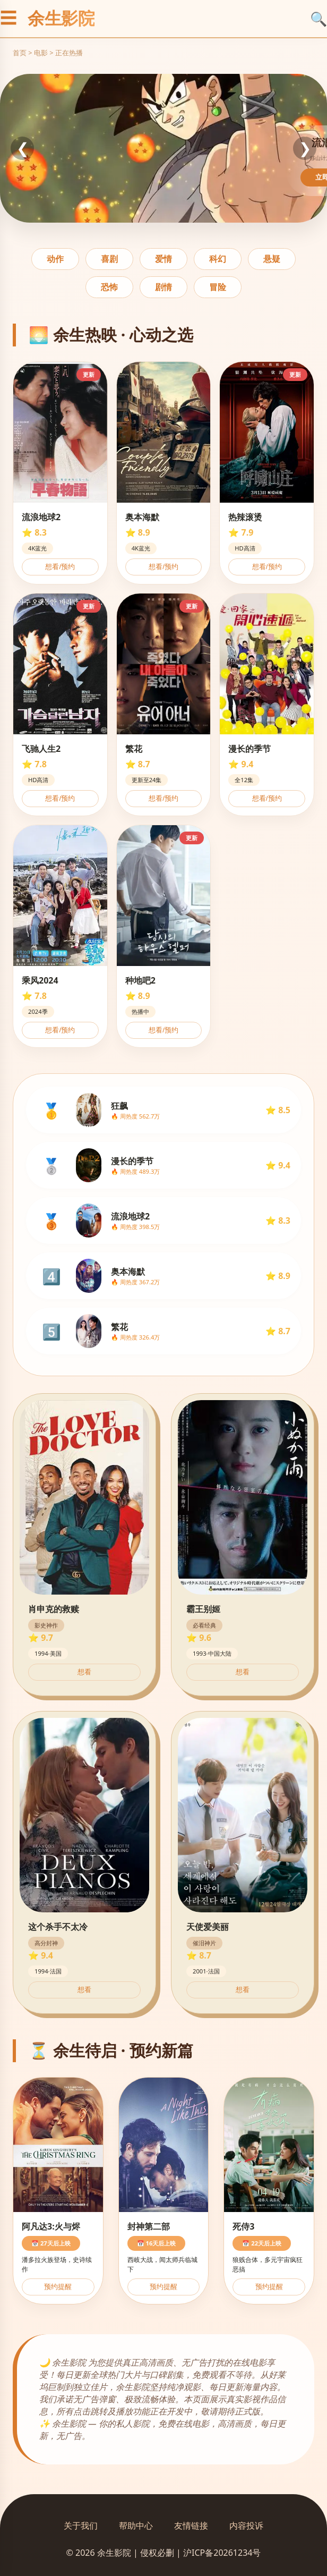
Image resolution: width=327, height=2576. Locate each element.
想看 (84, 1672)
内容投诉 (246, 2525)
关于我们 (81, 2525)
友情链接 (191, 2525)
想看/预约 (60, 567)
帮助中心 (136, 2525)
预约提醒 (58, 2287)
